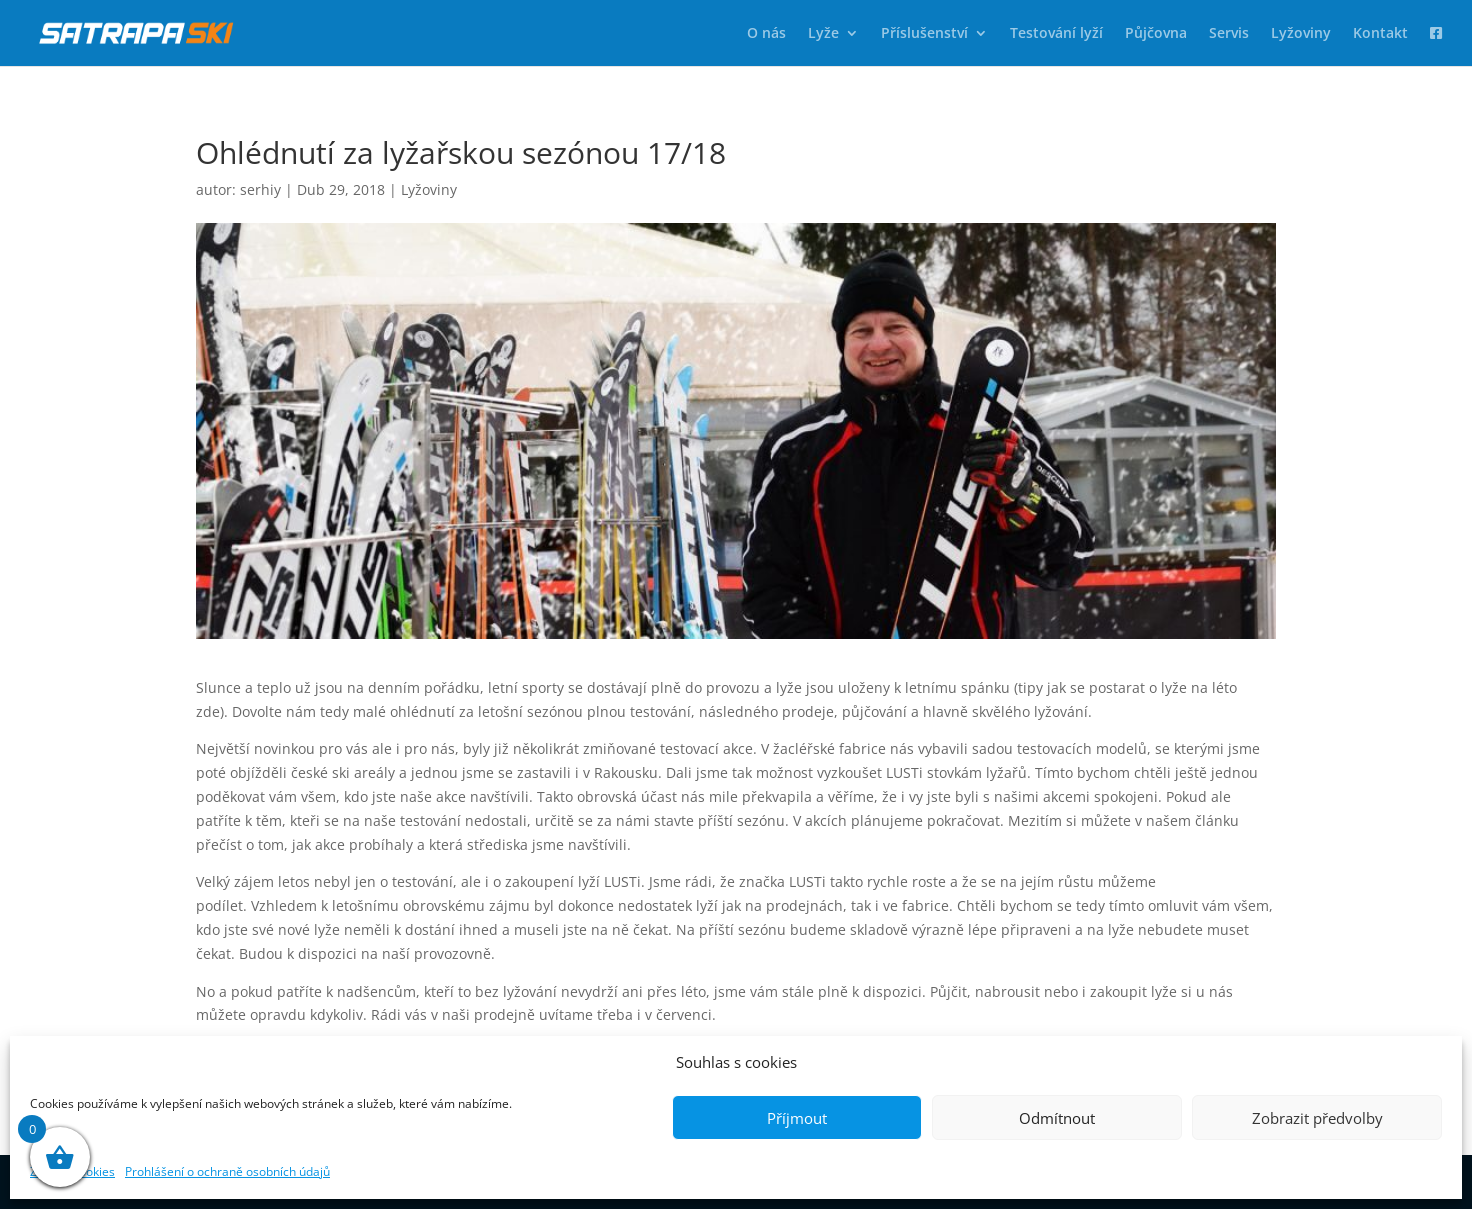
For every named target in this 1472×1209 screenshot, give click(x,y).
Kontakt (1380, 34)
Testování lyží (1056, 34)
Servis (1229, 34)
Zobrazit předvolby (1317, 1118)
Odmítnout (1057, 1118)
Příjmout (797, 1118)
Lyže (823, 34)
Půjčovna (1156, 34)
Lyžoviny (1301, 34)
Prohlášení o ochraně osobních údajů (227, 1171)
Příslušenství (924, 34)
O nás (766, 34)
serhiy (260, 189)
